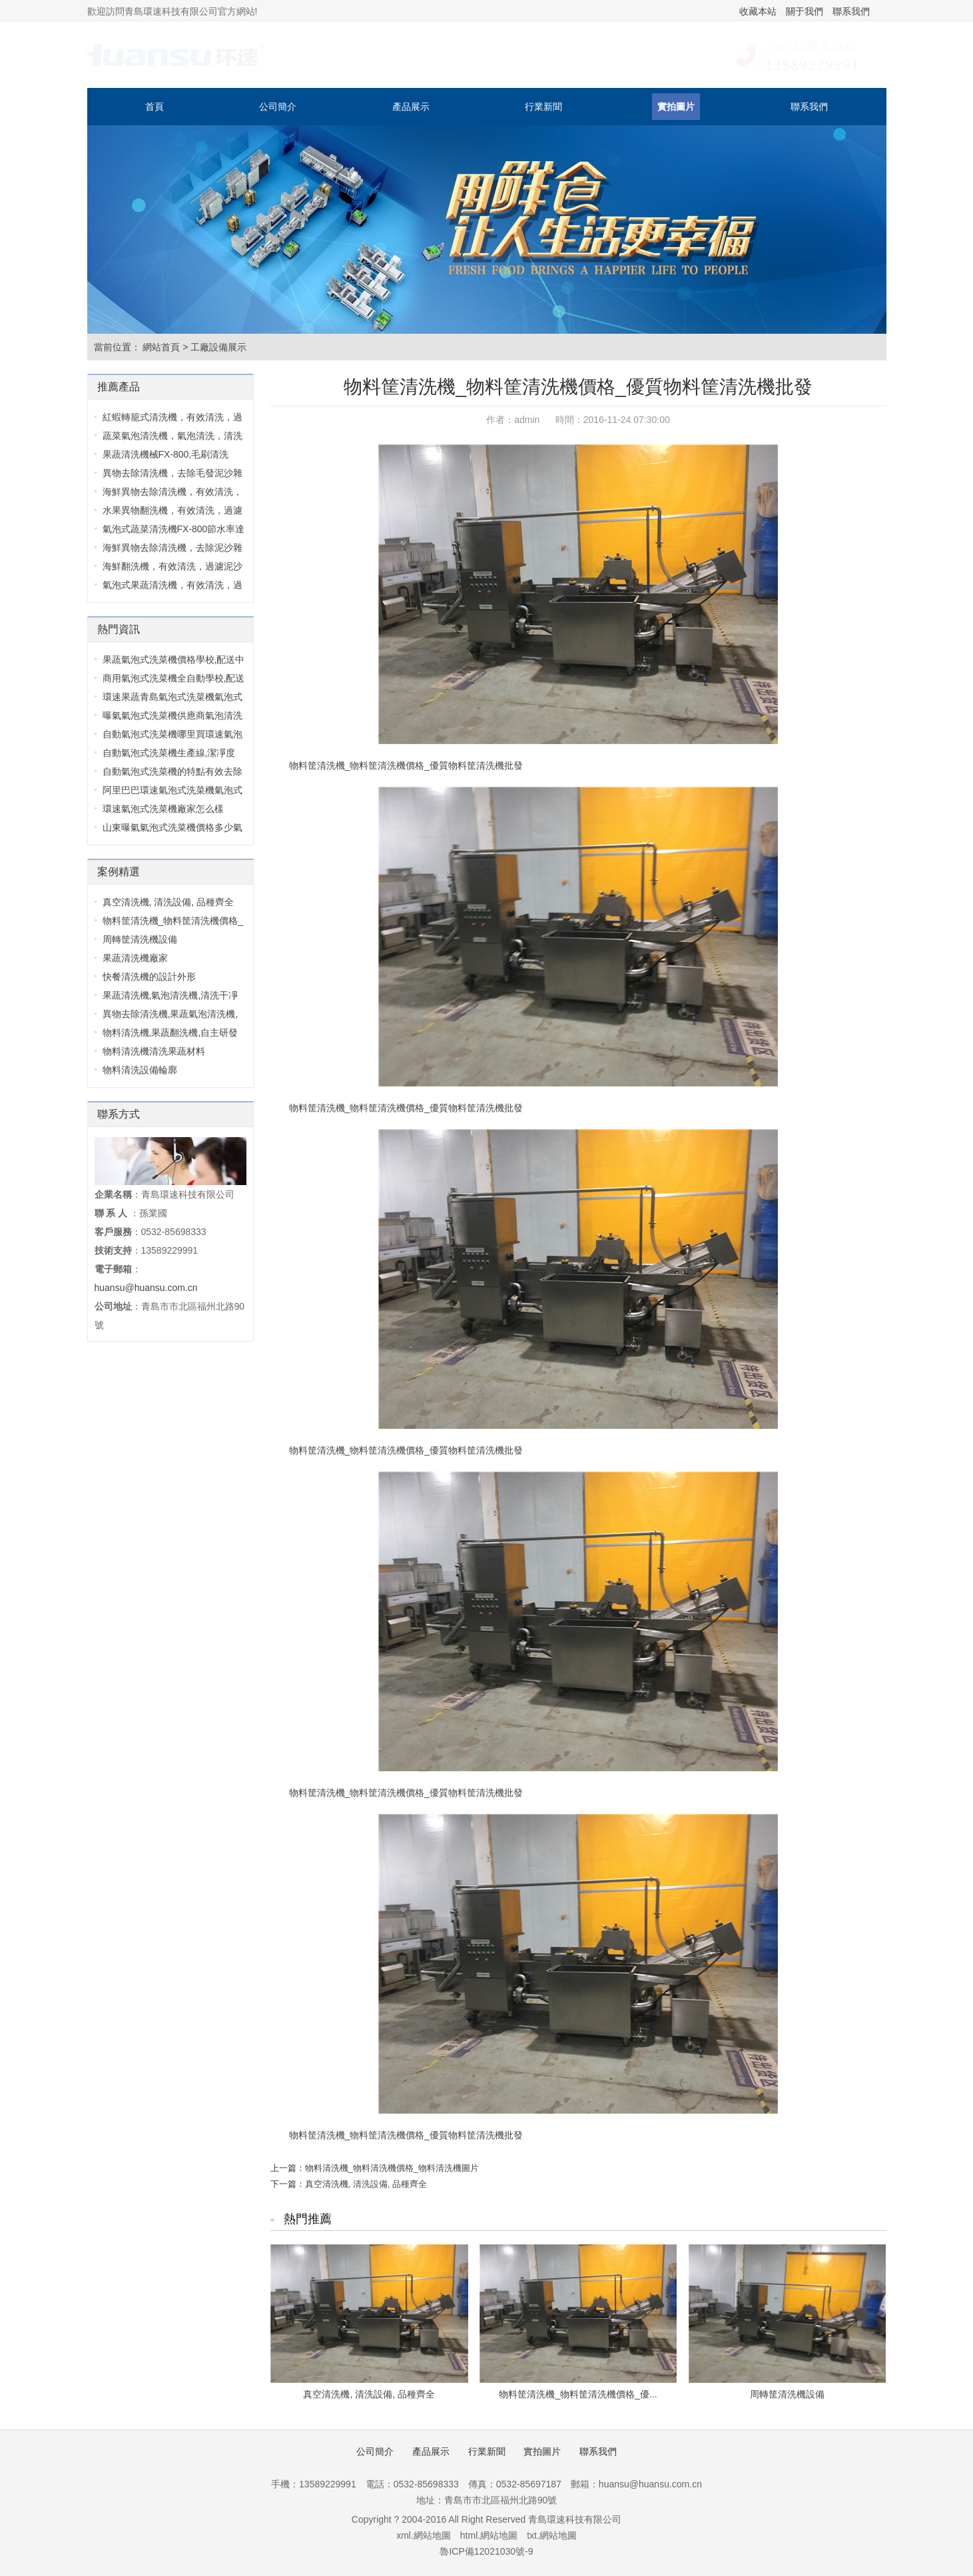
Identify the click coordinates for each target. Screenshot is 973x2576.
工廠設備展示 (218, 347)
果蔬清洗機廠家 (135, 958)
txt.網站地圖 (552, 2535)
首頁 (154, 106)
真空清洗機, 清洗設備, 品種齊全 (366, 2184)
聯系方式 (118, 1114)
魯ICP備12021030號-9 (486, 2551)
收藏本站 (758, 11)
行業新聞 (543, 106)
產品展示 (411, 106)
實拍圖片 (676, 106)
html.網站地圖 (488, 2535)
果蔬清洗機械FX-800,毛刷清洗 (166, 454)
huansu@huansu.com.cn (146, 1287)
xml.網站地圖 (423, 2535)
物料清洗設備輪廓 (140, 1070)
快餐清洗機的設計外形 (149, 976)
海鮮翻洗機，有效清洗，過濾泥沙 (172, 566)
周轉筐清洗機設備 (787, 2394)
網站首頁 (161, 347)
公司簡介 (277, 106)
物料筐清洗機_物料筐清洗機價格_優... (578, 2394)
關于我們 (804, 11)
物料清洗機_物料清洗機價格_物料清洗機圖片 (392, 2168)
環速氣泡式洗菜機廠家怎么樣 (163, 808)
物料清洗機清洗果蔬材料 (154, 1051)
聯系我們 (851, 11)
